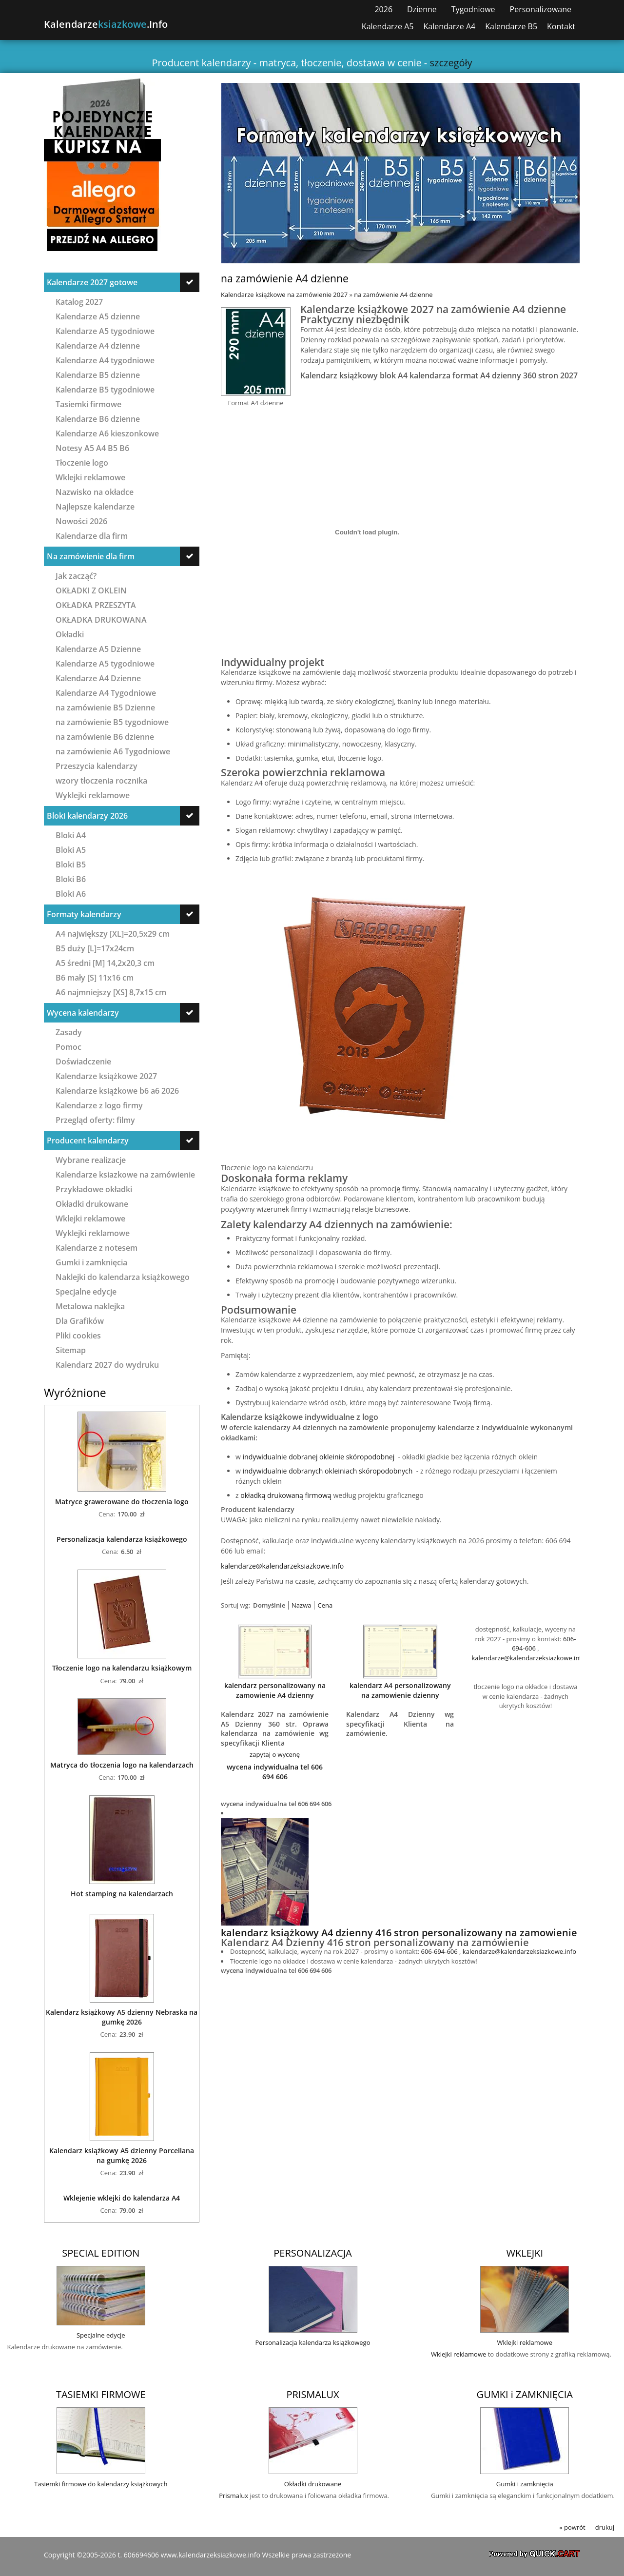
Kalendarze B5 (511, 26)
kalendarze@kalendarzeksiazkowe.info (282, 1566)
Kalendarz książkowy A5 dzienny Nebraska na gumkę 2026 (121, 2016)
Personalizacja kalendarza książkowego (122, 1539)
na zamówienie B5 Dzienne (105, 707)
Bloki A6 (71, 893)
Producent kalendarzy (88, 1140)
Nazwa (301, 1605)
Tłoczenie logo (82, 462)
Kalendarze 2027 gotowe (92, 282)
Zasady (69, 1032)
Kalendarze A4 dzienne (98, 345)
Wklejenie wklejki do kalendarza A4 (121, 2197)
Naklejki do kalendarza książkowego (123, 1277)
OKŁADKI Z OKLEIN (91, 590)
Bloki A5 (71, 850)
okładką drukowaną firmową (286, 1495)
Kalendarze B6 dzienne (98, 418)
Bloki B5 (71, 864)
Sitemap (71, 1350)
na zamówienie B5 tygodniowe (112, 722)
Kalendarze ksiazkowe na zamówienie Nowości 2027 (125, 1174)
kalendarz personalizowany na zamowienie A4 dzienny (275, 1690)
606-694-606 (439, 1951)
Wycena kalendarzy (83, 1012)
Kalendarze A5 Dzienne (98, 649)
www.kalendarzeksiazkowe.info (210, 2554)
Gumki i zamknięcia (91, 1262)
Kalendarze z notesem (96, 1247)
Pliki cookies (78, 1335)
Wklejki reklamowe (90, 477)
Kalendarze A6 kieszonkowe (107, 433)
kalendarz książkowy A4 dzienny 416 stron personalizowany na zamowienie (399, 1932)
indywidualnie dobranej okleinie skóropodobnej (319, 1456)
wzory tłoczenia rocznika (101, 780)
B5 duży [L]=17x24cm (95, 948)
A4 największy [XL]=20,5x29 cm (113, 933)
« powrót (572, 2527)
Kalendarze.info (106, 24)
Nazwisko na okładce (95, 492)
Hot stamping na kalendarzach (122, 1893)
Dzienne (422, 9)
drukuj (604, 2527)
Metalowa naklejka (90, 1306)
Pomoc (68, 1047)
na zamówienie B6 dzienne (105, 736)
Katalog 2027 (79, 301)
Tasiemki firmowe (88, 404)
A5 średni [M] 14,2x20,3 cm (105, 963)
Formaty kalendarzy (84, 914)
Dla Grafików (80, 1321)
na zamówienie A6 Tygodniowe (113, 751)
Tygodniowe (473, 9)
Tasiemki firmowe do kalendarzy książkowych (101, 2483)
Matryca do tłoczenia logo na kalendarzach (122, 1765)
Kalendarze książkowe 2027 (106, 1076)
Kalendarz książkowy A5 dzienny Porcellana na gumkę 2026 (121, 2155)
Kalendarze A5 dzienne (98, 316)
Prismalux (233, 2495)
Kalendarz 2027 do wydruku (107, 1364)
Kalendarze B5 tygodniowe (105, 389)
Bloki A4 (71, 835)
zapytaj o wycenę (275, 1754)
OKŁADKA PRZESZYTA (96, 605)
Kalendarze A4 (450, 26)
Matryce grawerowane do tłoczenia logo (122, 1501)
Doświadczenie (83, 1061)
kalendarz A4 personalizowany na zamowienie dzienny (400, 1690)
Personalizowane (540, 9)
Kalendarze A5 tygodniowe (105, 331)
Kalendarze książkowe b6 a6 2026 (117, 1090)
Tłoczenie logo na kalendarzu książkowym (122, 1667)
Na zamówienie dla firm (91, 556)
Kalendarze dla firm (92, 536)
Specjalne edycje (86, 1291)
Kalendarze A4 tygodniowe (105, 360)
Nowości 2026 (81, 521)
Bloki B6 (71, 879)
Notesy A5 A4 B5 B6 (92, 448)
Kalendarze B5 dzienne (98, 375)
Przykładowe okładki (94, 1189)
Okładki (70, 634)
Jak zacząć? (76, 575)
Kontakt (561, 26)
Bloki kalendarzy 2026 (87, 815)
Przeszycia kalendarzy (96, 766)
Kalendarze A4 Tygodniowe (106, 693)
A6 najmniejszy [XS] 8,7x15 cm (111, 992)
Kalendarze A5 (388, 26)
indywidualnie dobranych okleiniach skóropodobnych (329, 1470)
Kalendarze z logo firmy (99, 1105)
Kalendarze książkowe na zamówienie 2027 (284, 294)
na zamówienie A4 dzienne (393, 294)
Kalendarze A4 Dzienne (98, 678)
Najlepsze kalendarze (95, 506)
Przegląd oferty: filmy (95, 1120)
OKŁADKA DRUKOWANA (101, 619)
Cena (324, 1605)
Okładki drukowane (92, 1204)
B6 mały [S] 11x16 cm (95, 977)
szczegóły (451, 62)
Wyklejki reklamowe (93, 795)
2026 (383, 9)
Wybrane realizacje (91, 1160)
